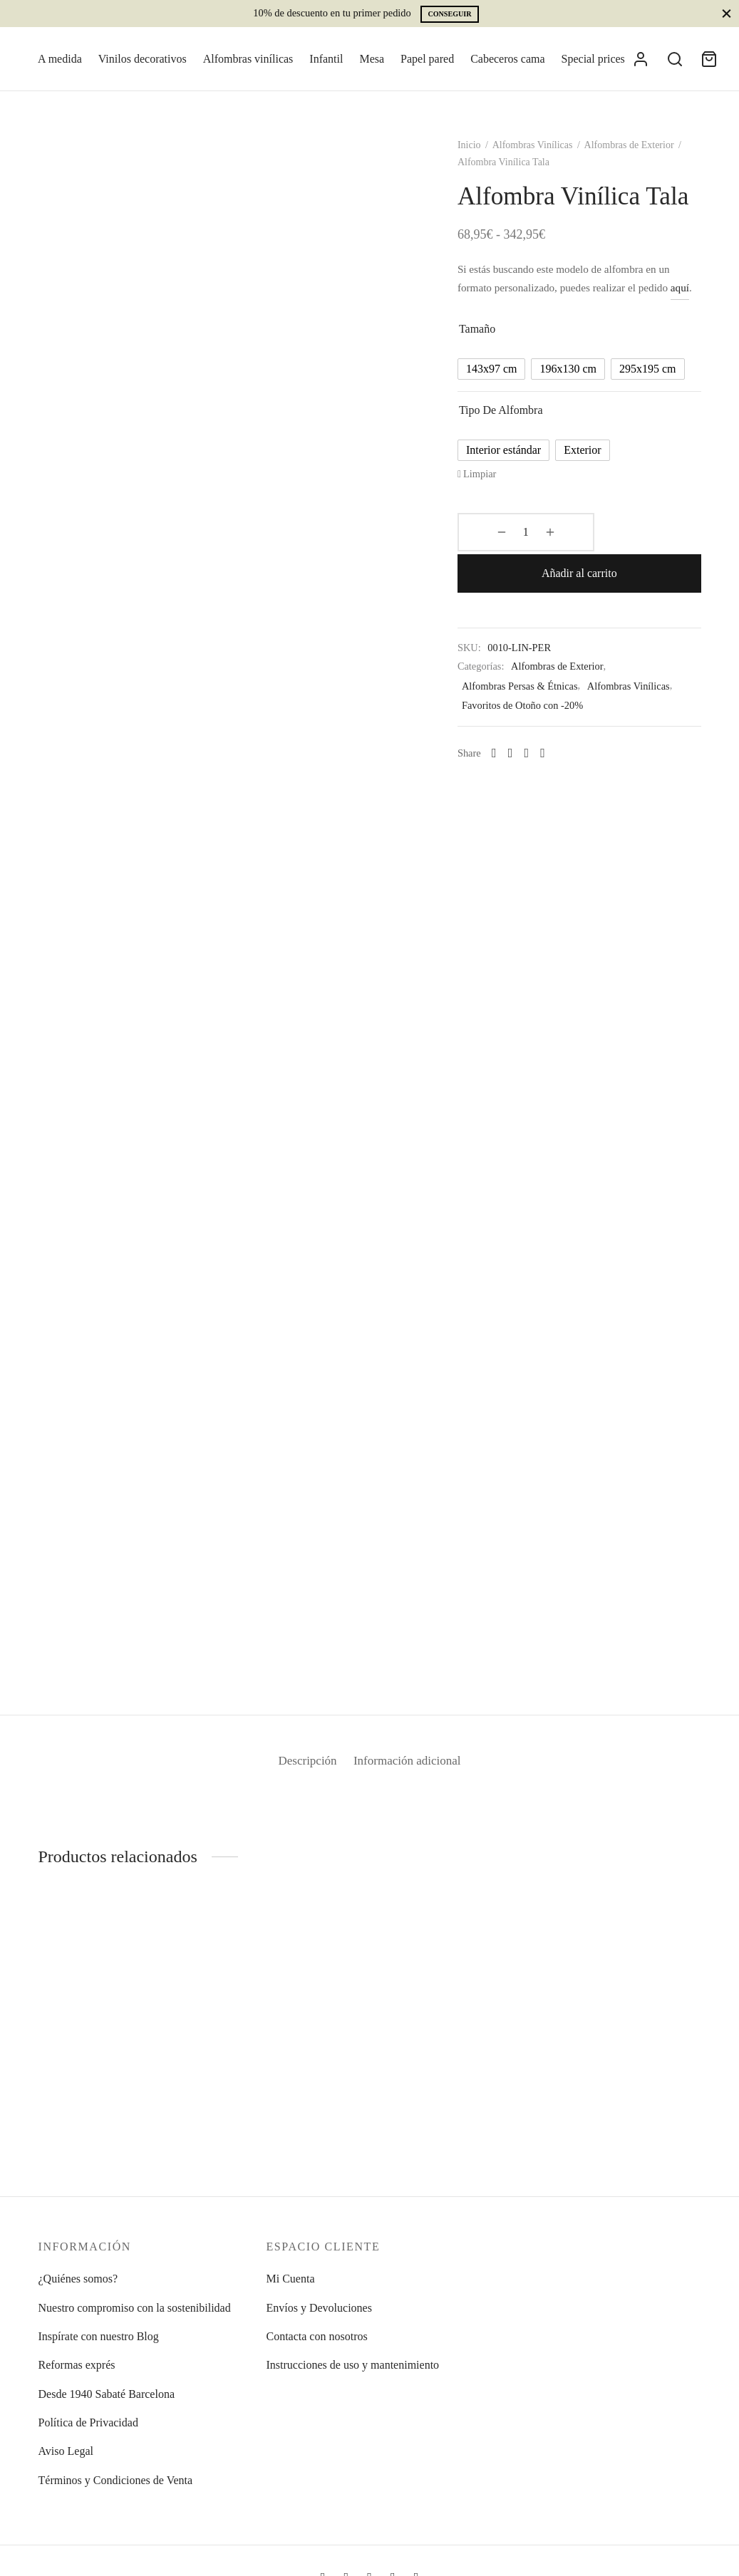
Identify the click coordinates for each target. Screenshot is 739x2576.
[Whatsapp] (505, 739)
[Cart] (709, 59)
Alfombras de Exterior (641, 152)
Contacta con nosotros (316, 2336)
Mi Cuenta (290, 2279)
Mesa (371, 59)
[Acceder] (640, 59)
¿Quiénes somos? (78, 2279)
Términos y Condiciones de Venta (115, 2480)
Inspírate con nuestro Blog (98, 2336)
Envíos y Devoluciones (318, 2308)
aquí (479, 314)
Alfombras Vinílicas (544, 152)
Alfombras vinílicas (248, 59)
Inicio (481, 152)
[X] (538, 739)
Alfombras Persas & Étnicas (532, 671)
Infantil (326, 59)
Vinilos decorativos (142, 59)
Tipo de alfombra (513, 436)
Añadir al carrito (625, 558)
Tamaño (489, 355)
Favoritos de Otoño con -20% (534, 691)
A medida (60, 59)
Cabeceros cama (507, 59)
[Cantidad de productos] (506, 558)
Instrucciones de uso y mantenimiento (352, 2365)
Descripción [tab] (302, 1769)
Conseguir (449, 14)
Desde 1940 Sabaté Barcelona (106, 2394)
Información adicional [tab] (411, 1769)
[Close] (726, 13)
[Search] (674, 59)
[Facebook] (522, 739)
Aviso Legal (65, 2451)
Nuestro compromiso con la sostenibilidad (134, 2308)
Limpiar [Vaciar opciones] (491, 500)
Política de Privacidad (88, 2422)
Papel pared (427, 59)
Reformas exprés (76, 2365)
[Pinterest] (555, 739)
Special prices (593, 59)
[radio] (504, 395)
